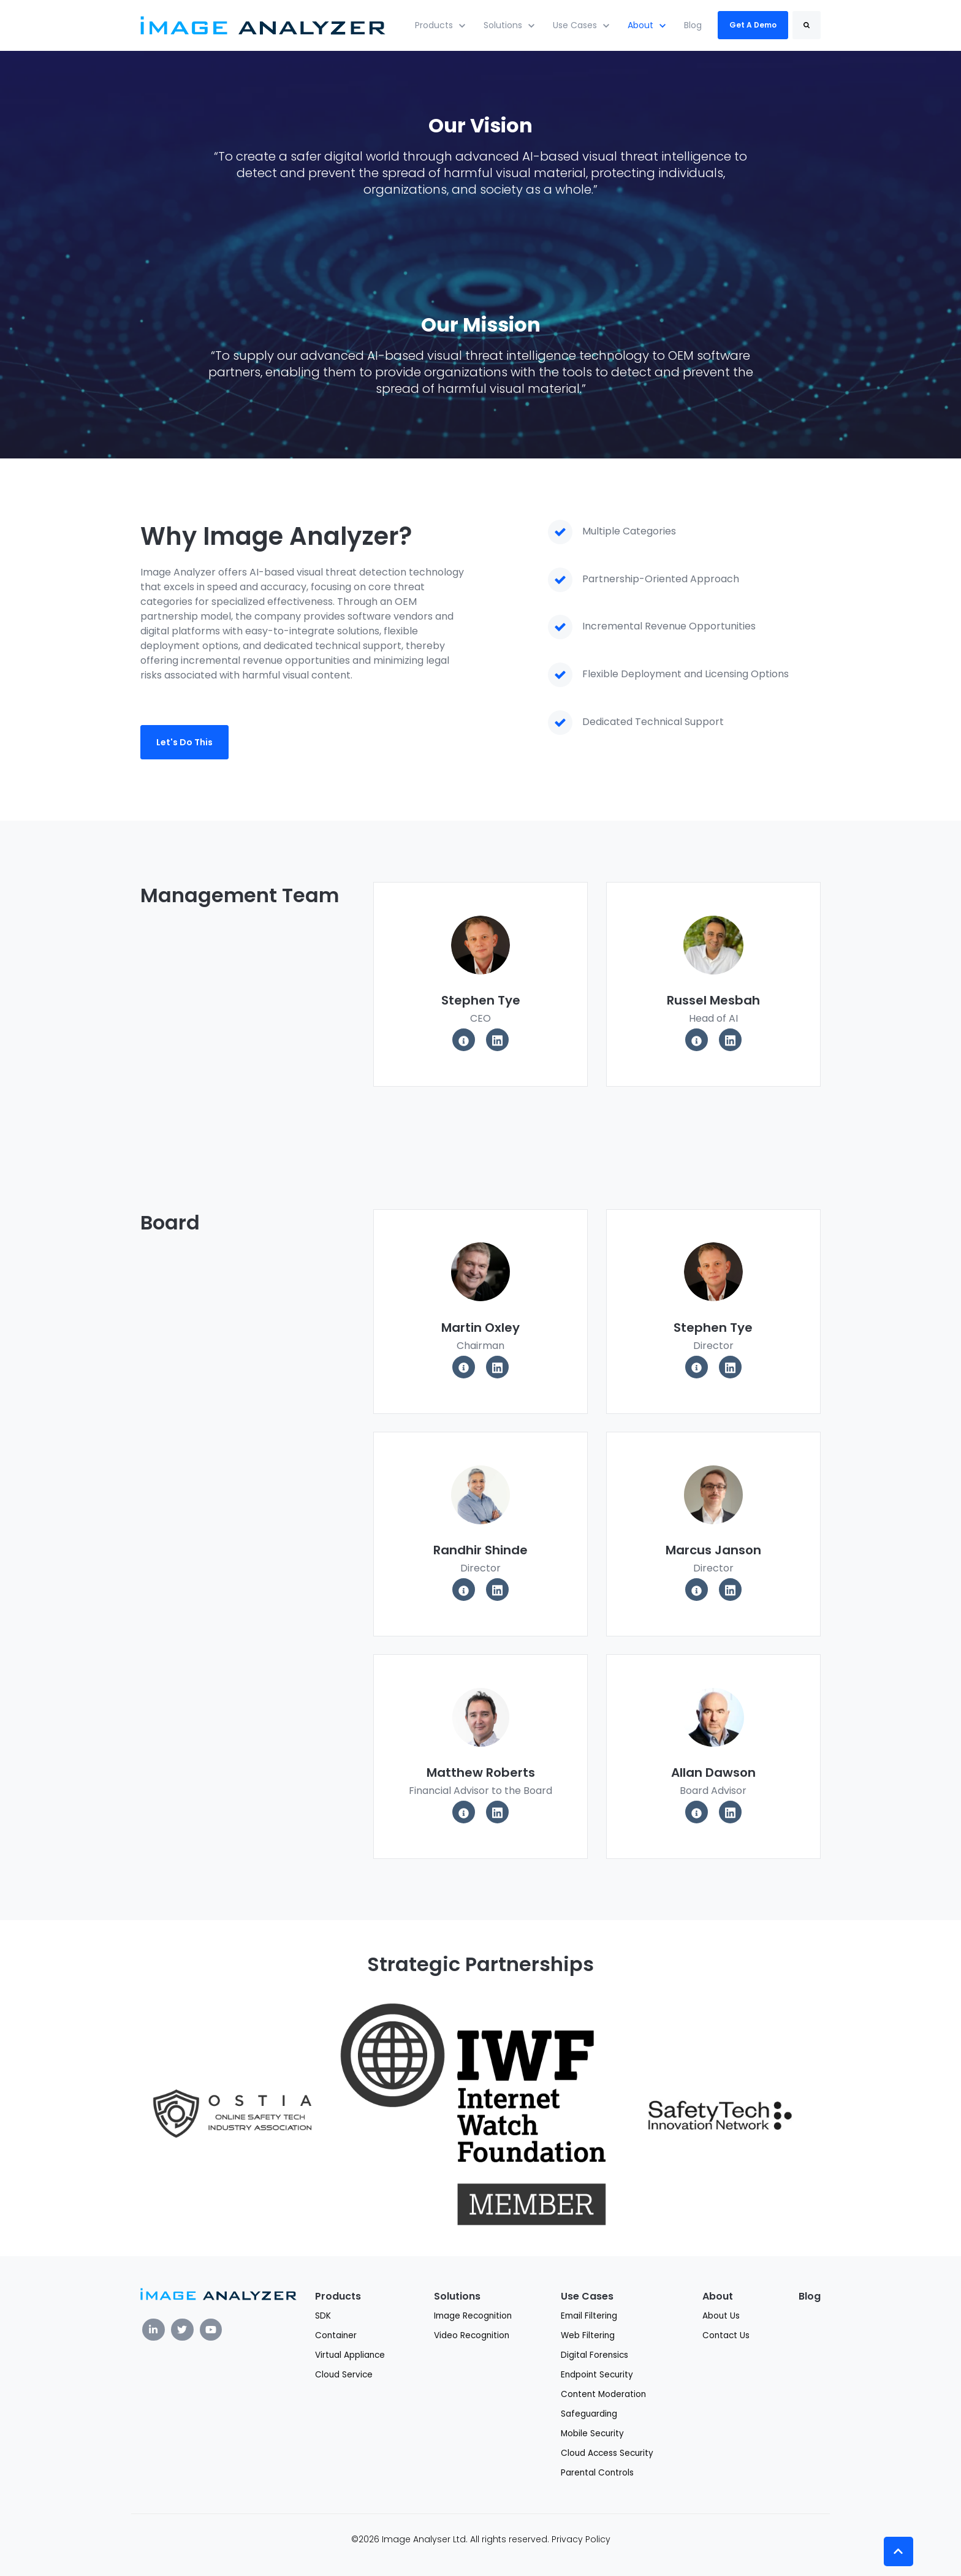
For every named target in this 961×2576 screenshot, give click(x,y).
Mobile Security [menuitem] (592, 2433)
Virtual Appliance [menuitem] (350, 2355)
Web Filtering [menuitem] (588, 2335)
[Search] (806, 25)
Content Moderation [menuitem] (603, 2394)
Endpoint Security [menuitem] (597, 2374)
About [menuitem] (717, 2296)
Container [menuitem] (336, 2335)
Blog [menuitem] (810, 2296)
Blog (693, 25)
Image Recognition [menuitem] (473, 2316)
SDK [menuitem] (323, 2316)
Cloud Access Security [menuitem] (607, 2453)
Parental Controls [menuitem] (597, 2473)
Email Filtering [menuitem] (589, 2316)
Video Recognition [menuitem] (471, 2335)
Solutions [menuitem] (457, 2296)
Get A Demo (753, 25)
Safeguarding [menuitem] (589, 2414)
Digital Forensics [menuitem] (594, 2355)
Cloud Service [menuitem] (344, 2374)
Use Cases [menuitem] (587, 2296)
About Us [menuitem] (721, 2316)
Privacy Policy (581, 2539)
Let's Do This (184, 742)
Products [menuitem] (338, 2296)
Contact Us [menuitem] (726, 2335)
